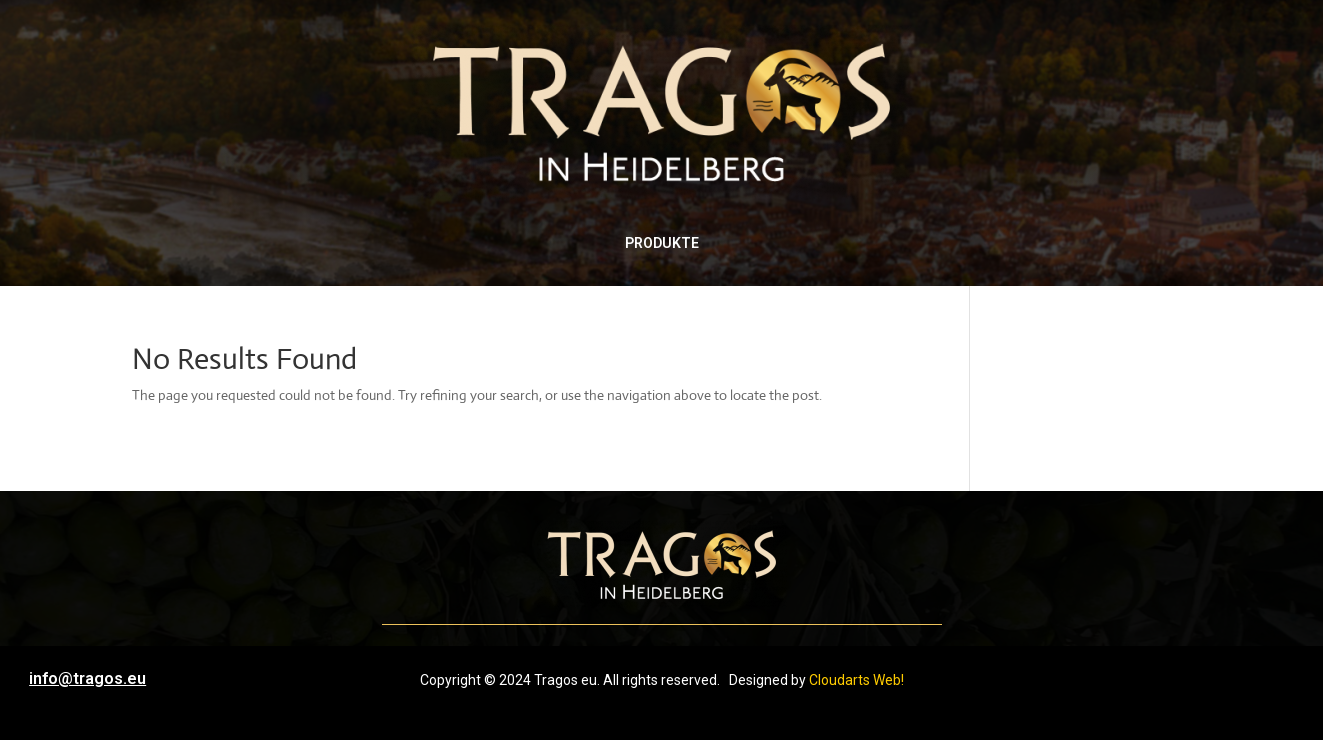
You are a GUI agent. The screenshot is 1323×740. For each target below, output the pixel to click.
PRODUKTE (662, 243)
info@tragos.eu (87, 678)
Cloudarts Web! (856, 680)
